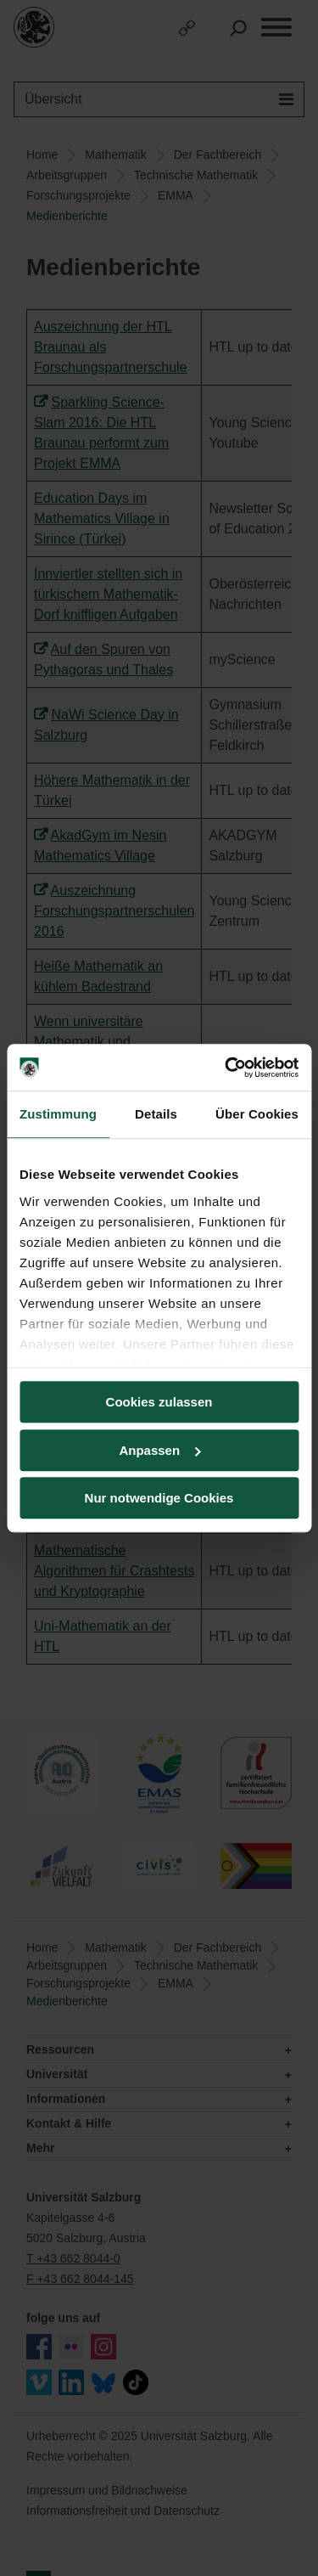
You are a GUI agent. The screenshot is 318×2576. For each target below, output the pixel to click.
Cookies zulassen (159, 1402)
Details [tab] (156, 1114)
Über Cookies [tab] (256, 1114)
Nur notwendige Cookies (159, 1498)
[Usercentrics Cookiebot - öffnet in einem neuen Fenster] (226, 1068)
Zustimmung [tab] (58, 1114)
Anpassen (159, 1450)
